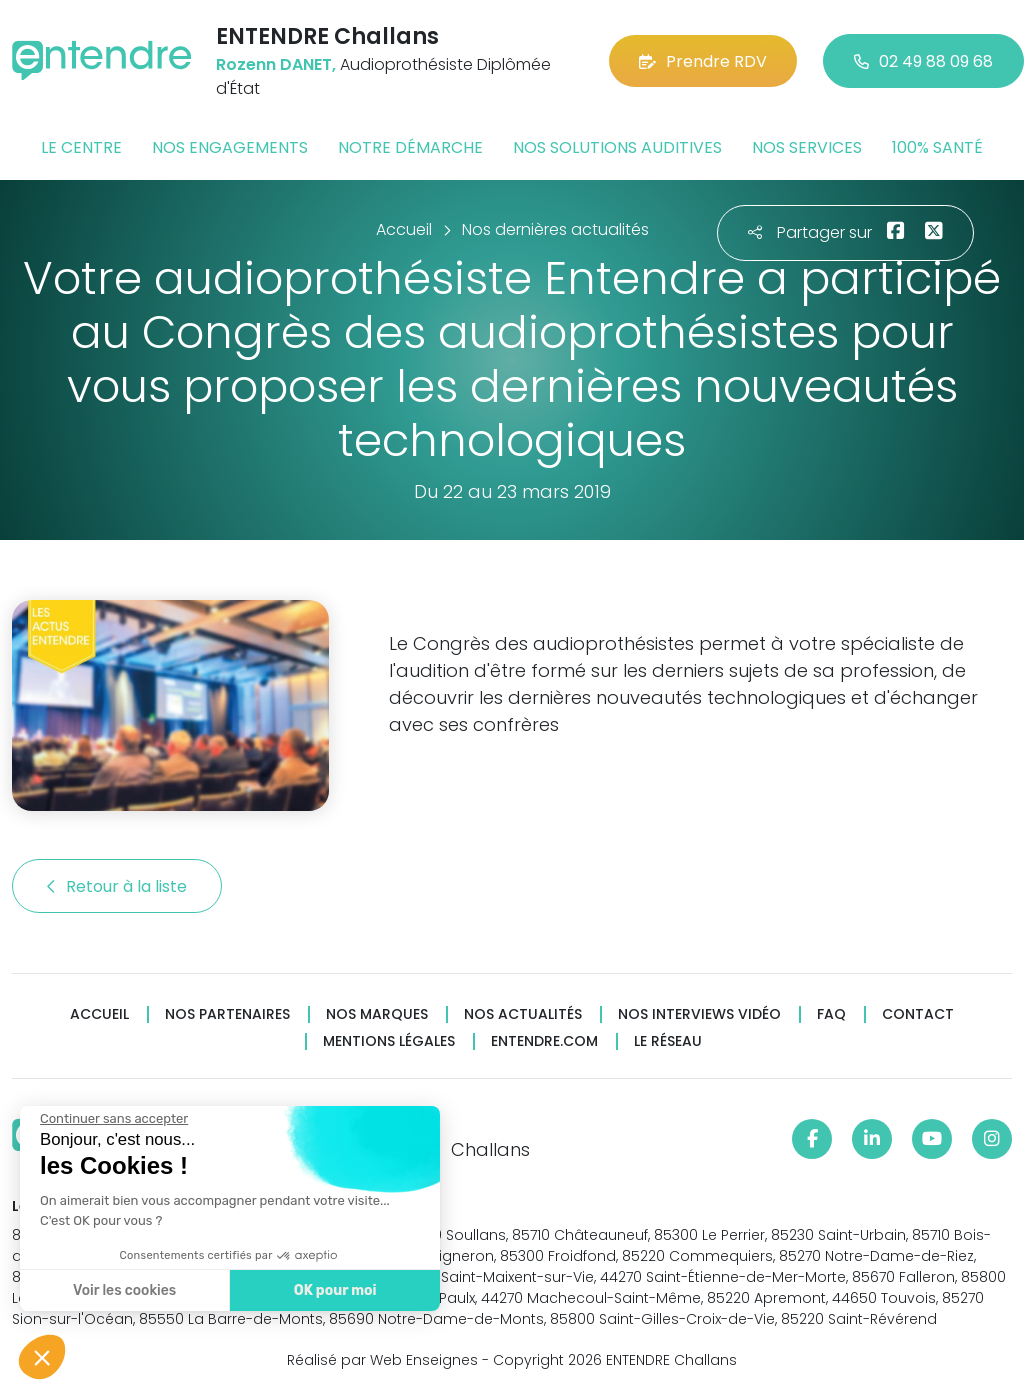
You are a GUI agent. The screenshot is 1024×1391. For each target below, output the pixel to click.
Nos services (807, 147)
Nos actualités (523, 1014)
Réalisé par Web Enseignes (382, 1360)
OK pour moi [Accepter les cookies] (335, 1290)
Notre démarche (410, 147)
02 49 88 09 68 (923, 61)
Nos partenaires (227, 1014)
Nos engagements (230, 147)
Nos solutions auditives (617, 147)
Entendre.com (544, 1041)
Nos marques (377, 1014)
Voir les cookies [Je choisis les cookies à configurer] (124, 1290)
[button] (42, 1357)
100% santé (937, 147)
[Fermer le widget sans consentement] (114, 1119)
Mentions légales (389, 1041)
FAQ (831, 1014)
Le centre (81, 147)
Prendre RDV (703, 61)
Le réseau (668, 1041)
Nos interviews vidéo (699, 1014)
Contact (918, 1014)
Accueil (99, 1014)
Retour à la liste (117, 886)
